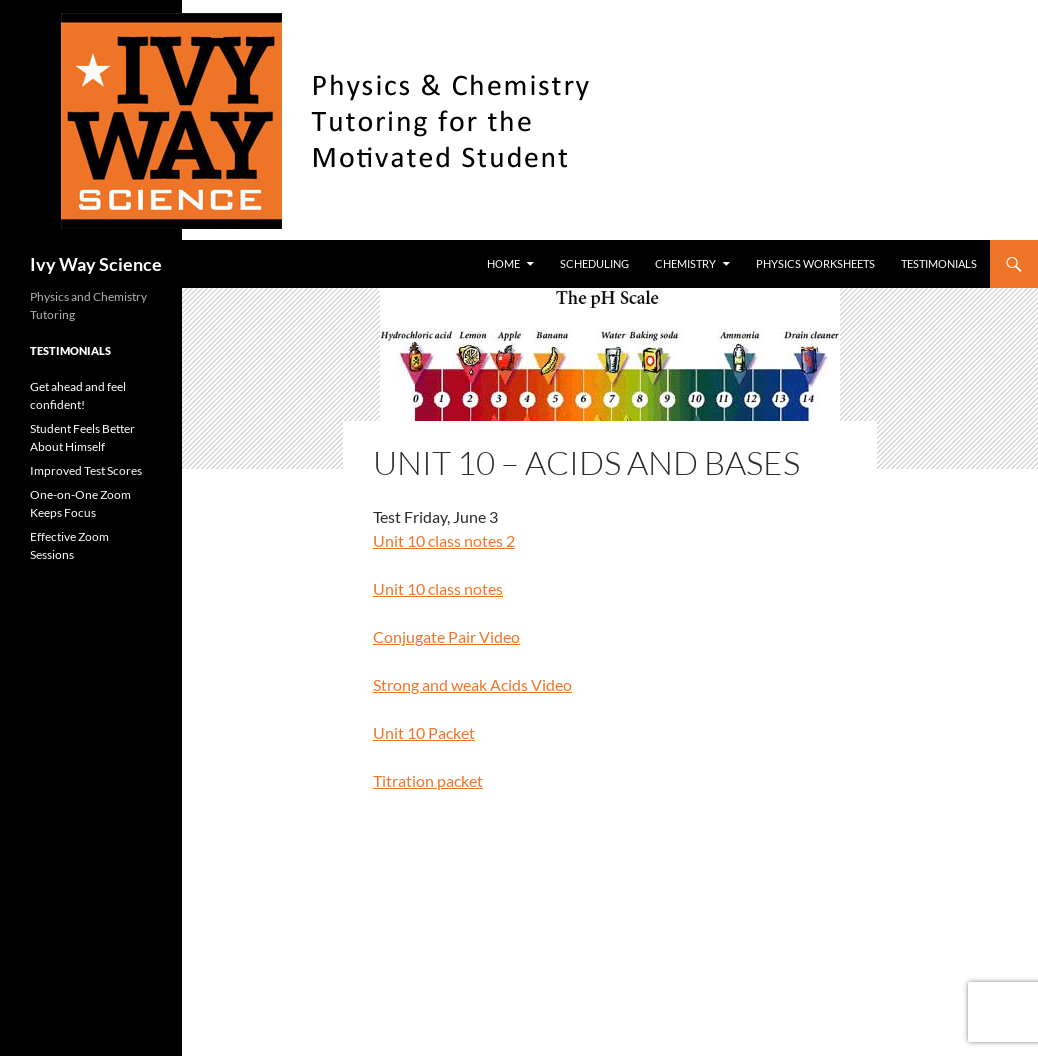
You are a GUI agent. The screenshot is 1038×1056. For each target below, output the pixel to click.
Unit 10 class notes (438, 588)
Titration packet (428, 780)
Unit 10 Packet (424, 732)
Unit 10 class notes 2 (444, 540)
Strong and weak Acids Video (472, 684)
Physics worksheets (815, 263)
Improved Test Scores (86, 470)
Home (503, 263)
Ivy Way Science (96, 264)
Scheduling (594, 263)
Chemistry (685, 263)
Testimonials (939, 263)
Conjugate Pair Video (446, 636)
